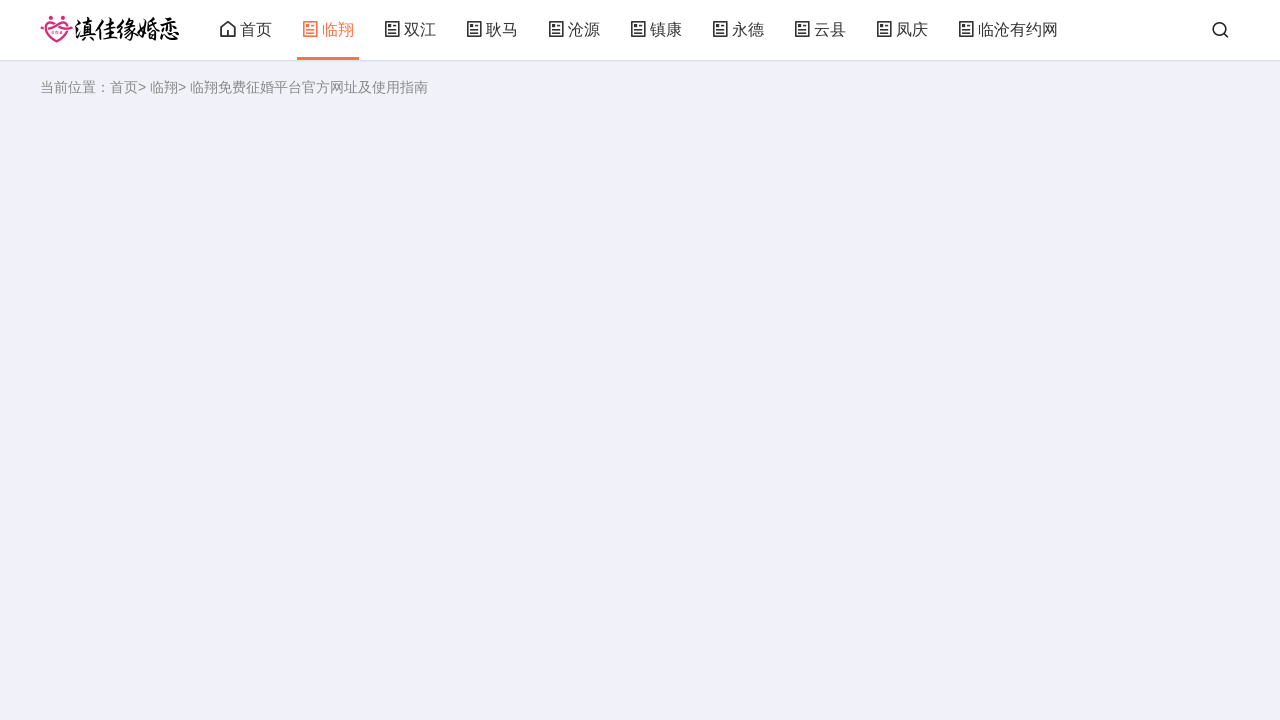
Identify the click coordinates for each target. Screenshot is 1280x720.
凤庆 (902, 29)
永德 (738, 29)
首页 (246, 29)
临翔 (328, 29)
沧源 (574, 29)
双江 (410, 29)
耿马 (492, 29)
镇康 (656, 29)
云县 (820, 29)
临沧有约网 (1008, 29)
